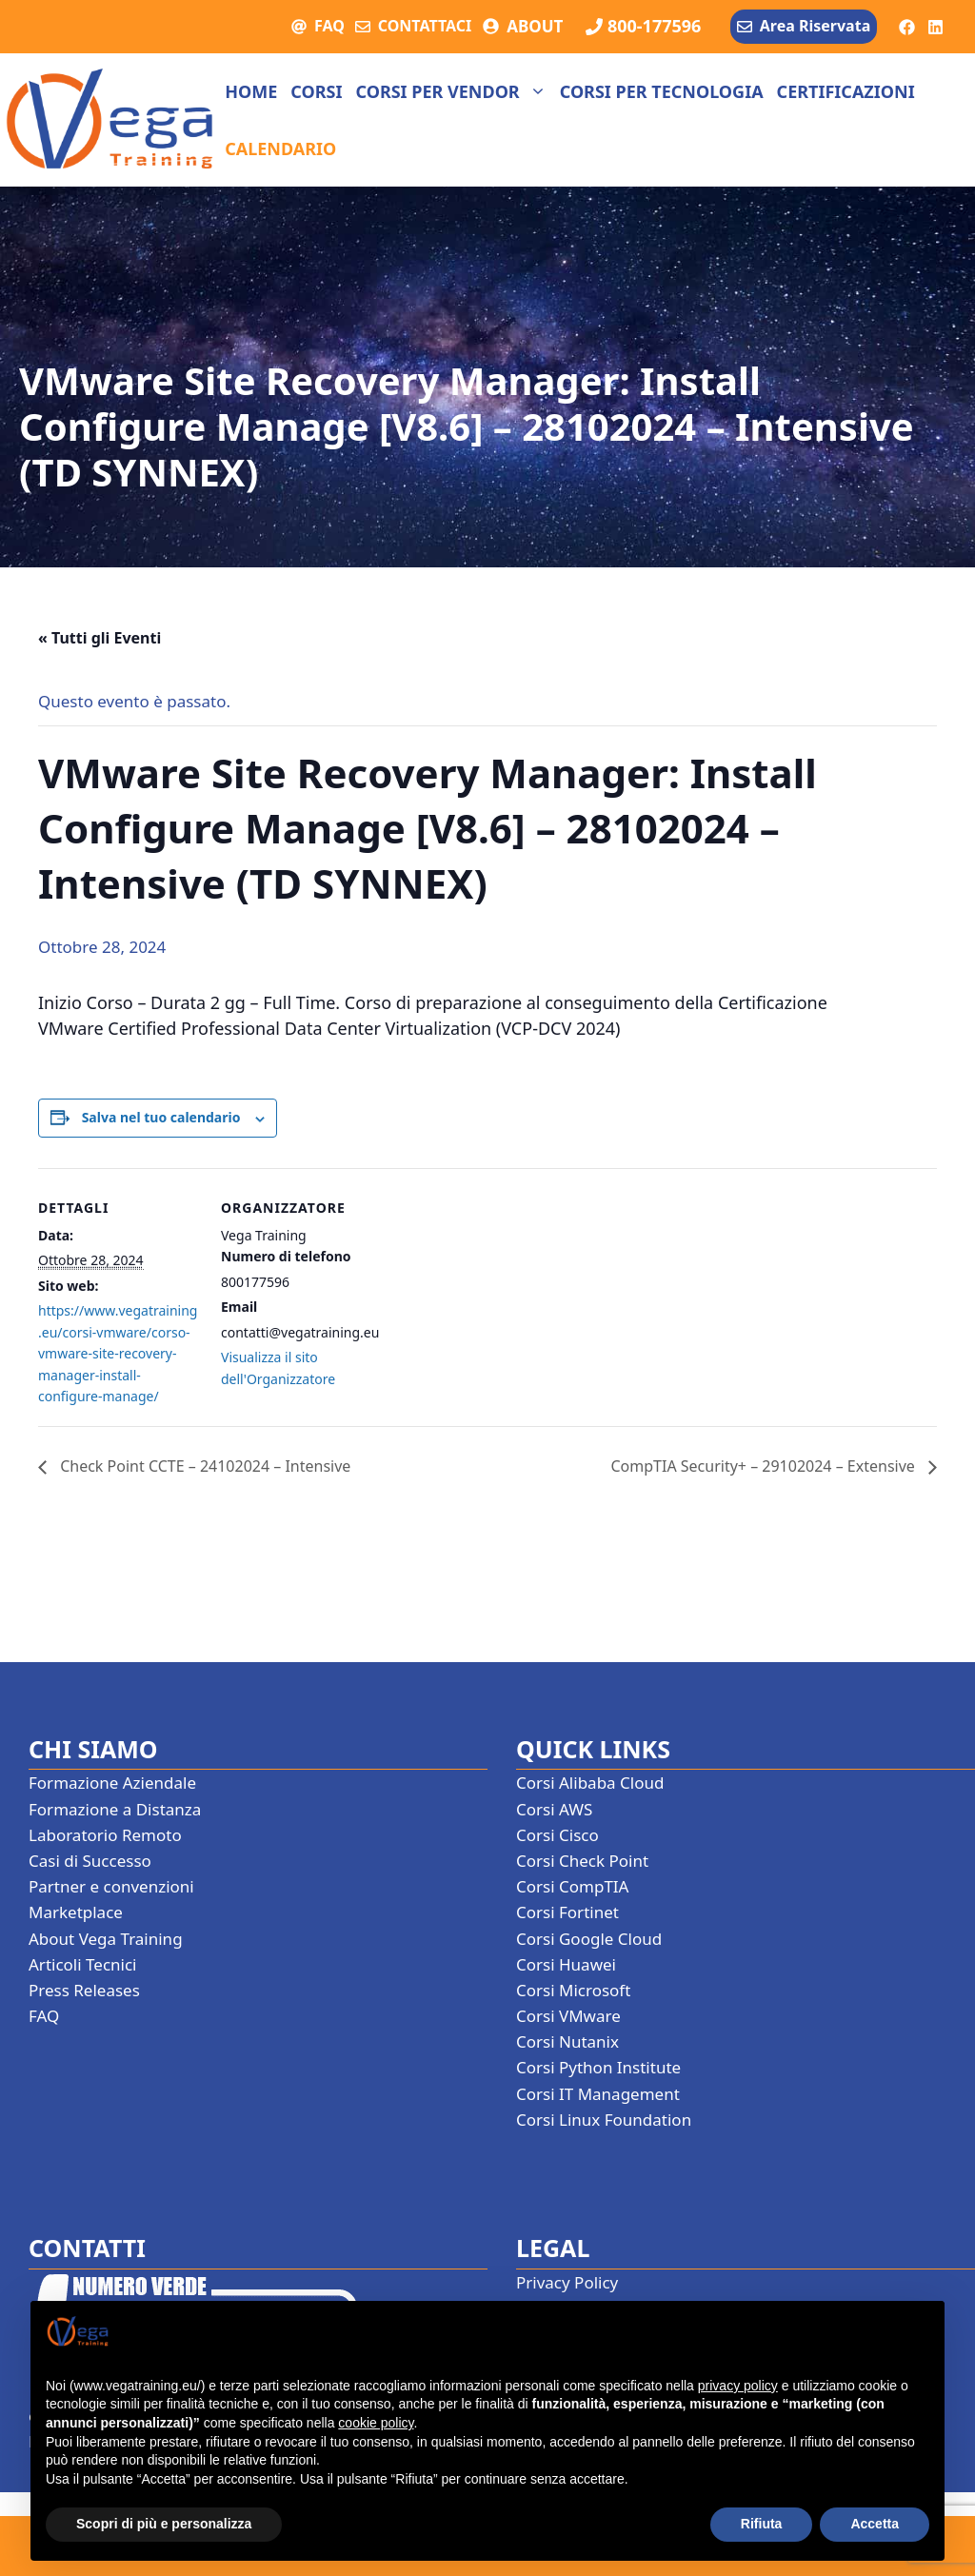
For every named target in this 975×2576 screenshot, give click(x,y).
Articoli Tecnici (83, 1964)
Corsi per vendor (453, 91)
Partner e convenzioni (111, 1886)
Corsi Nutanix (567, 2041)
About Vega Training (106, 1939)
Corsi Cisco (557, 1835)
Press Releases (84, 1990)
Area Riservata (815, 25)
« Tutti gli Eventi (99, 637)
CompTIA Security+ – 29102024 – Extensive (764, 1466)
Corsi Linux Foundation (603, 2119)
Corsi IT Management (598, 2094)
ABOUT (535, 26)
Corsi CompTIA (572, 1886)
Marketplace (76, 1912)
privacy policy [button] (738, 2385)
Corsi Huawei (566, 1964)
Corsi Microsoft (573, 1990)
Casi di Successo (90, 1861)
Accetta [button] (874, 2523)
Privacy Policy (567, 2282)
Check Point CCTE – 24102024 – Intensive (203, 1466)
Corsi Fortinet (567, 1912)
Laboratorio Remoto (105, 1835)
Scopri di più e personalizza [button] (163, 2523)
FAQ (329, 25)
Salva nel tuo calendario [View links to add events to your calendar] (161, 1117)
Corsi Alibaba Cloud (590, 1782)
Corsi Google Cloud (589, 1939)
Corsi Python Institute (598, 2067)
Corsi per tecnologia (662, 91)
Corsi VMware (568, 2016)
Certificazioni (846, 91)
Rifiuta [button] (762, 2523)
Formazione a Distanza (115, 1809)
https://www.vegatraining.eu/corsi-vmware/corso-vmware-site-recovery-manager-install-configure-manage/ (117, 1353)
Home (251, 91)
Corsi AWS (554, 1809)
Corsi (316, 91)
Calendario (280, 148)
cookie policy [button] (375, 2422)
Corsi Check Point (582, 1861)
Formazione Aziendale (112, 1782)
